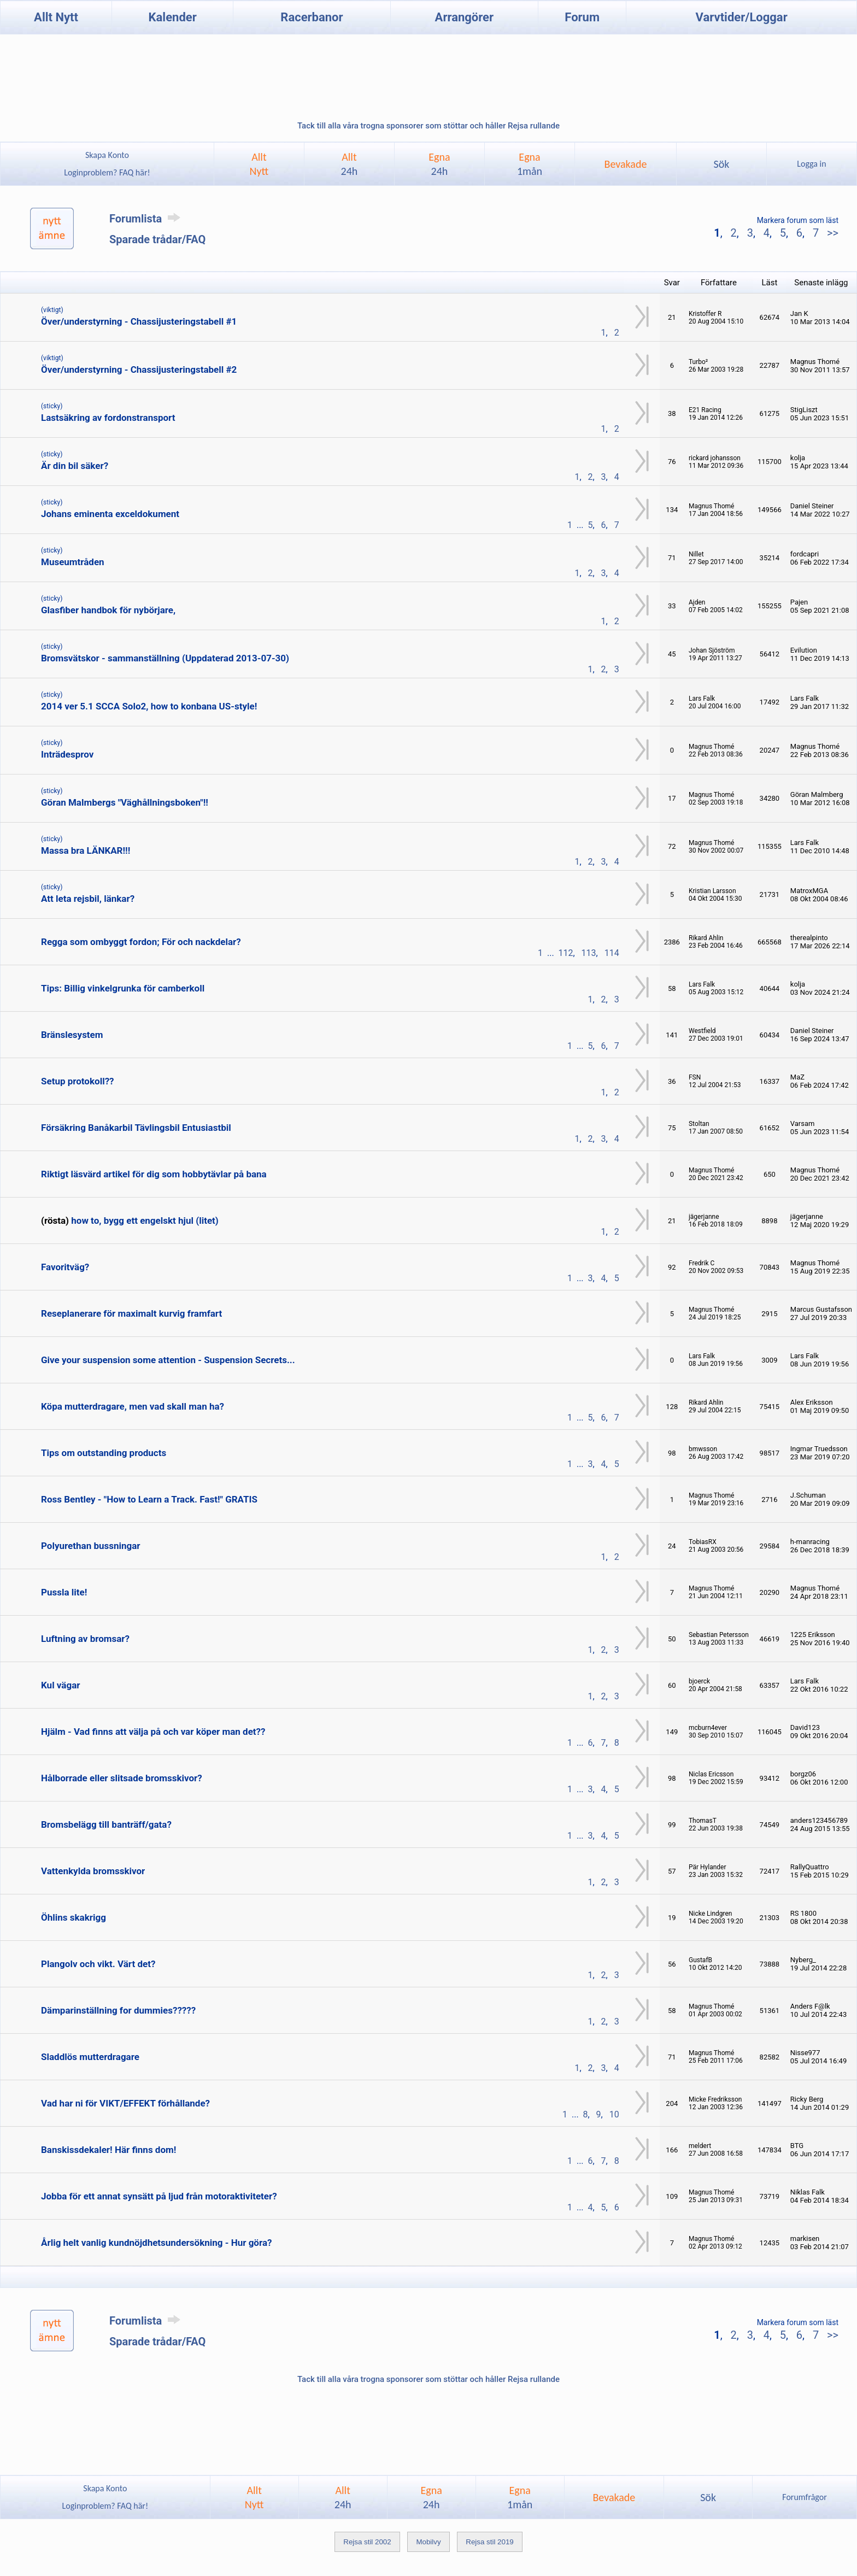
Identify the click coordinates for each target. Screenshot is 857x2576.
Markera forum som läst (797, 220)
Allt (349, 164)
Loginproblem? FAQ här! (107, 172)
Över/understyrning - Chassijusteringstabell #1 (139, 321)
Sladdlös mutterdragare (90, 2056)
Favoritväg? (65, 1266)
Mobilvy (428, 2542)
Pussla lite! (64, 1592)
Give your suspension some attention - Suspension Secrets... (168, 1359)
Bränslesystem (72, 1034)
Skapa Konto (107, 155)
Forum (582, 17)
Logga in (811, 164)
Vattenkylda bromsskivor (93, 1870)
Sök (721, 164)
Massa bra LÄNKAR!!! (85, 850)
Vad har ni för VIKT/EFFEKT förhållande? (125, 2103)
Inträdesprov (67, 754)
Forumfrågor (804, 2497)
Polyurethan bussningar (90, 1545)
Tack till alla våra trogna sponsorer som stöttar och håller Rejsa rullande (428, 126)
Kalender (173, 17)
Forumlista (146, 218)
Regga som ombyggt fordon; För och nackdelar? (141, 941)
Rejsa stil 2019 (489, 2542)
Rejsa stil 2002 (367, 2542)
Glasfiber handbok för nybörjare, (108, 610)
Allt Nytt (56, 17)
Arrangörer (464, 17)
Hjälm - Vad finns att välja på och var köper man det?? (153, 1731)
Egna (439, 164)
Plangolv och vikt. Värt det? (98, 1963)
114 (611, 953)
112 (566, 953)
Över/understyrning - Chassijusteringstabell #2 (139, 369)
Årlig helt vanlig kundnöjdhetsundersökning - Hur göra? (156, 2242)
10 (614, 2114)
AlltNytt (259, 164)
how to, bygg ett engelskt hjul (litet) (145, 1220)
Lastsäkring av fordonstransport (108, 417)
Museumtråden (72, 561)
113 (589, 953)
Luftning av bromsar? (85, 1638)
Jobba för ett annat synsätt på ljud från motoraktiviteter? (159, 2196)
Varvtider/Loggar (742, 17)
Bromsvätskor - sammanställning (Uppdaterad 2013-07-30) (165, 658)
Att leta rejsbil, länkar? (87, 898)
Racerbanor (311, 17)
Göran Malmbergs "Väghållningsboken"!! (124, 802)
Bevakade (625, 164)
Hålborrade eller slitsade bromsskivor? (121, 1778)
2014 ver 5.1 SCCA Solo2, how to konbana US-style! (149, 706)
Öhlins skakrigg (73, 1917)
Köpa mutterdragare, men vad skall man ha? (132, 1406)
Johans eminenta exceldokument (110, 513)
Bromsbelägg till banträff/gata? (106, 1824)
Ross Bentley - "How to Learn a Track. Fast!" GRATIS (149, 1499)
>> (831, 232)
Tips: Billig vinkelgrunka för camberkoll (122, 988)
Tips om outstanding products (103, 1452)
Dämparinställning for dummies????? (118, 2010)
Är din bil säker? (74, 465)
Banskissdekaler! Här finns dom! (108, 2149)
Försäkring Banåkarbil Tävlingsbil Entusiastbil (136, 1127)
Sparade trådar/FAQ (157, 239)
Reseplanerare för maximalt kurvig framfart (131, 1313)
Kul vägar (60, 1685)
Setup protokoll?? (77, 1081)
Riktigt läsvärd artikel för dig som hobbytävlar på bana (154, 1174)
